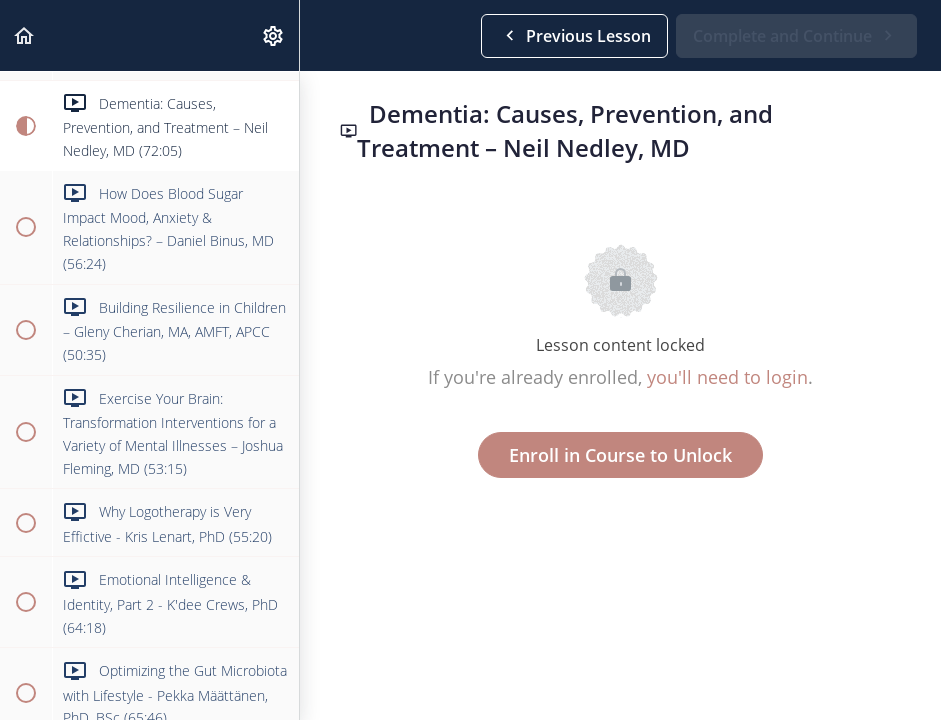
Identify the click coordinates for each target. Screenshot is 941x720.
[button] (25, 35)
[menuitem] (274, 35)
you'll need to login (727, 377)
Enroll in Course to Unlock (620, 455)
